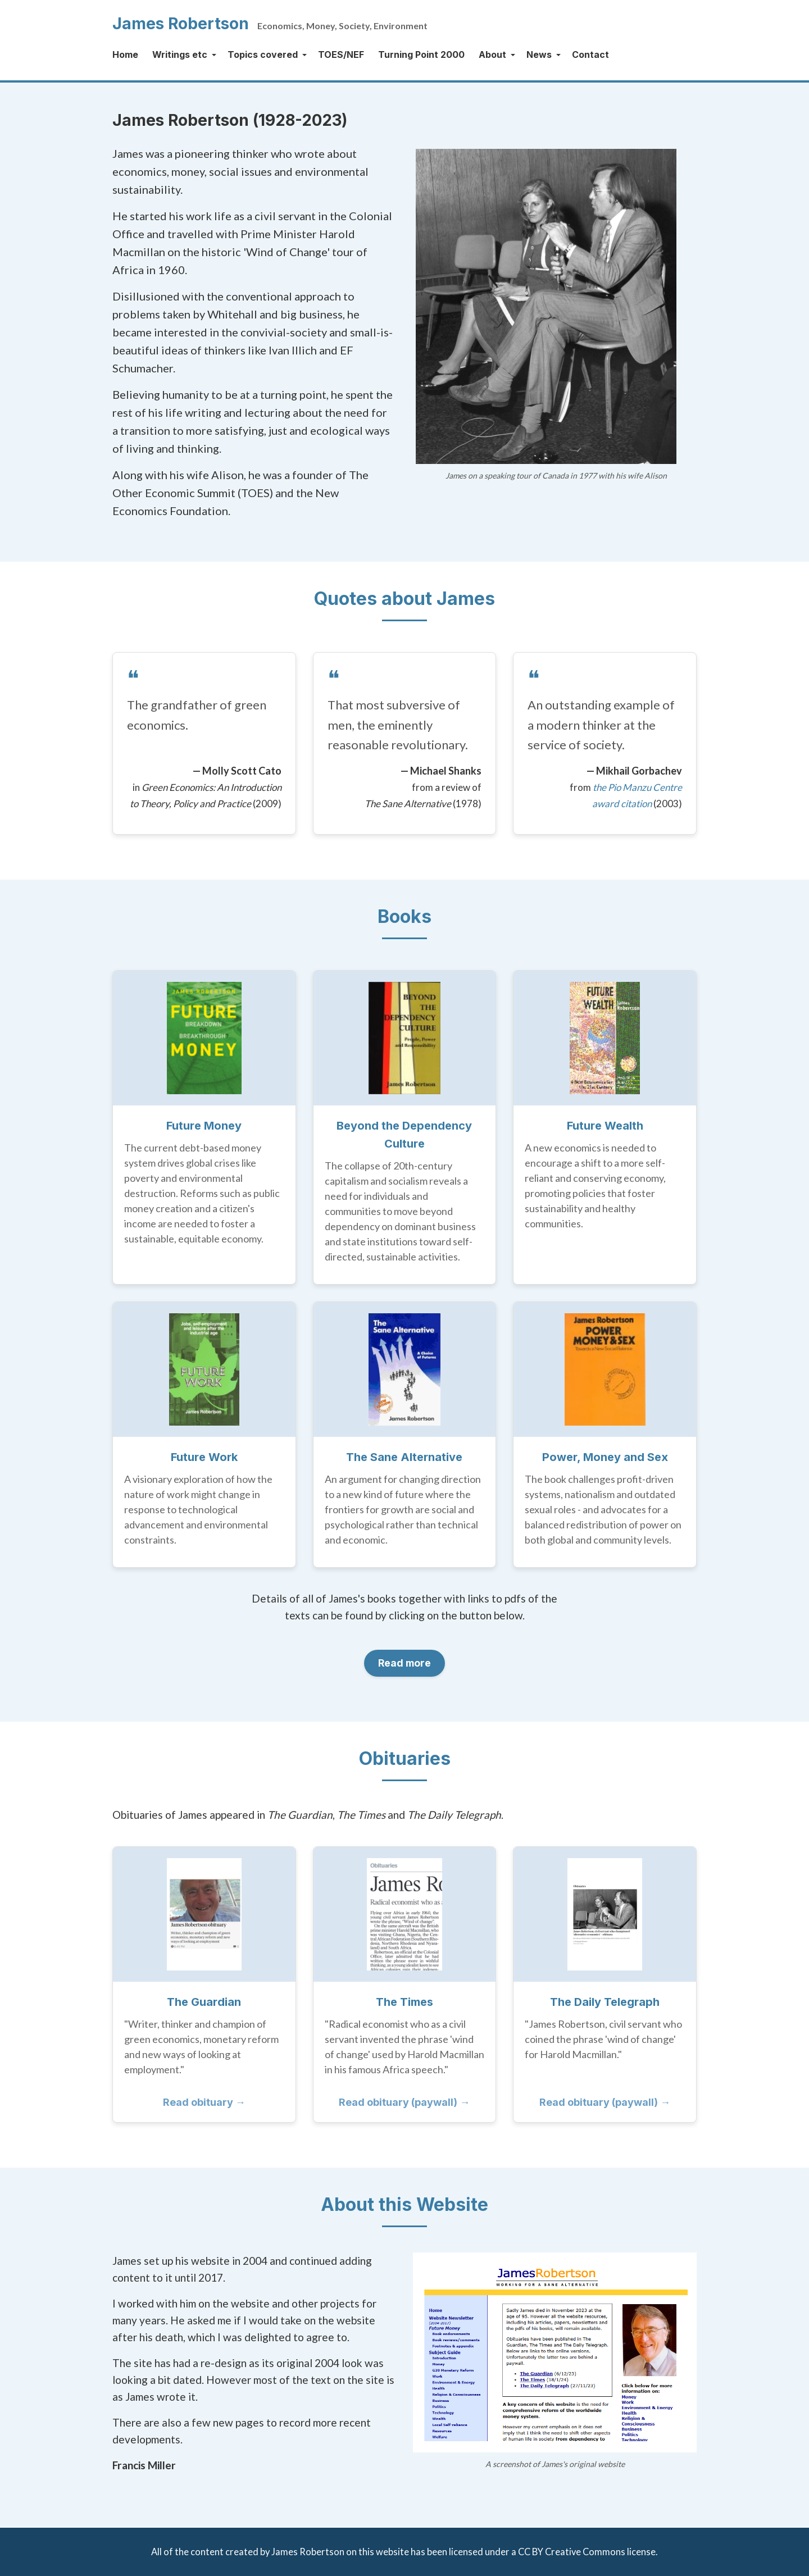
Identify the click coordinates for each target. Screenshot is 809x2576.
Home (125, 54)
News (539, 54)
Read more (405, 1663)
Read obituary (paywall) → (404, 2102)
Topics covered (263, 54)
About (492, 54)
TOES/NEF (341, 54)
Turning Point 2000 (421, 54)
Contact (590, 54)
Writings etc (179, 54)
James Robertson (180, 23)
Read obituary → (204, 2102)
